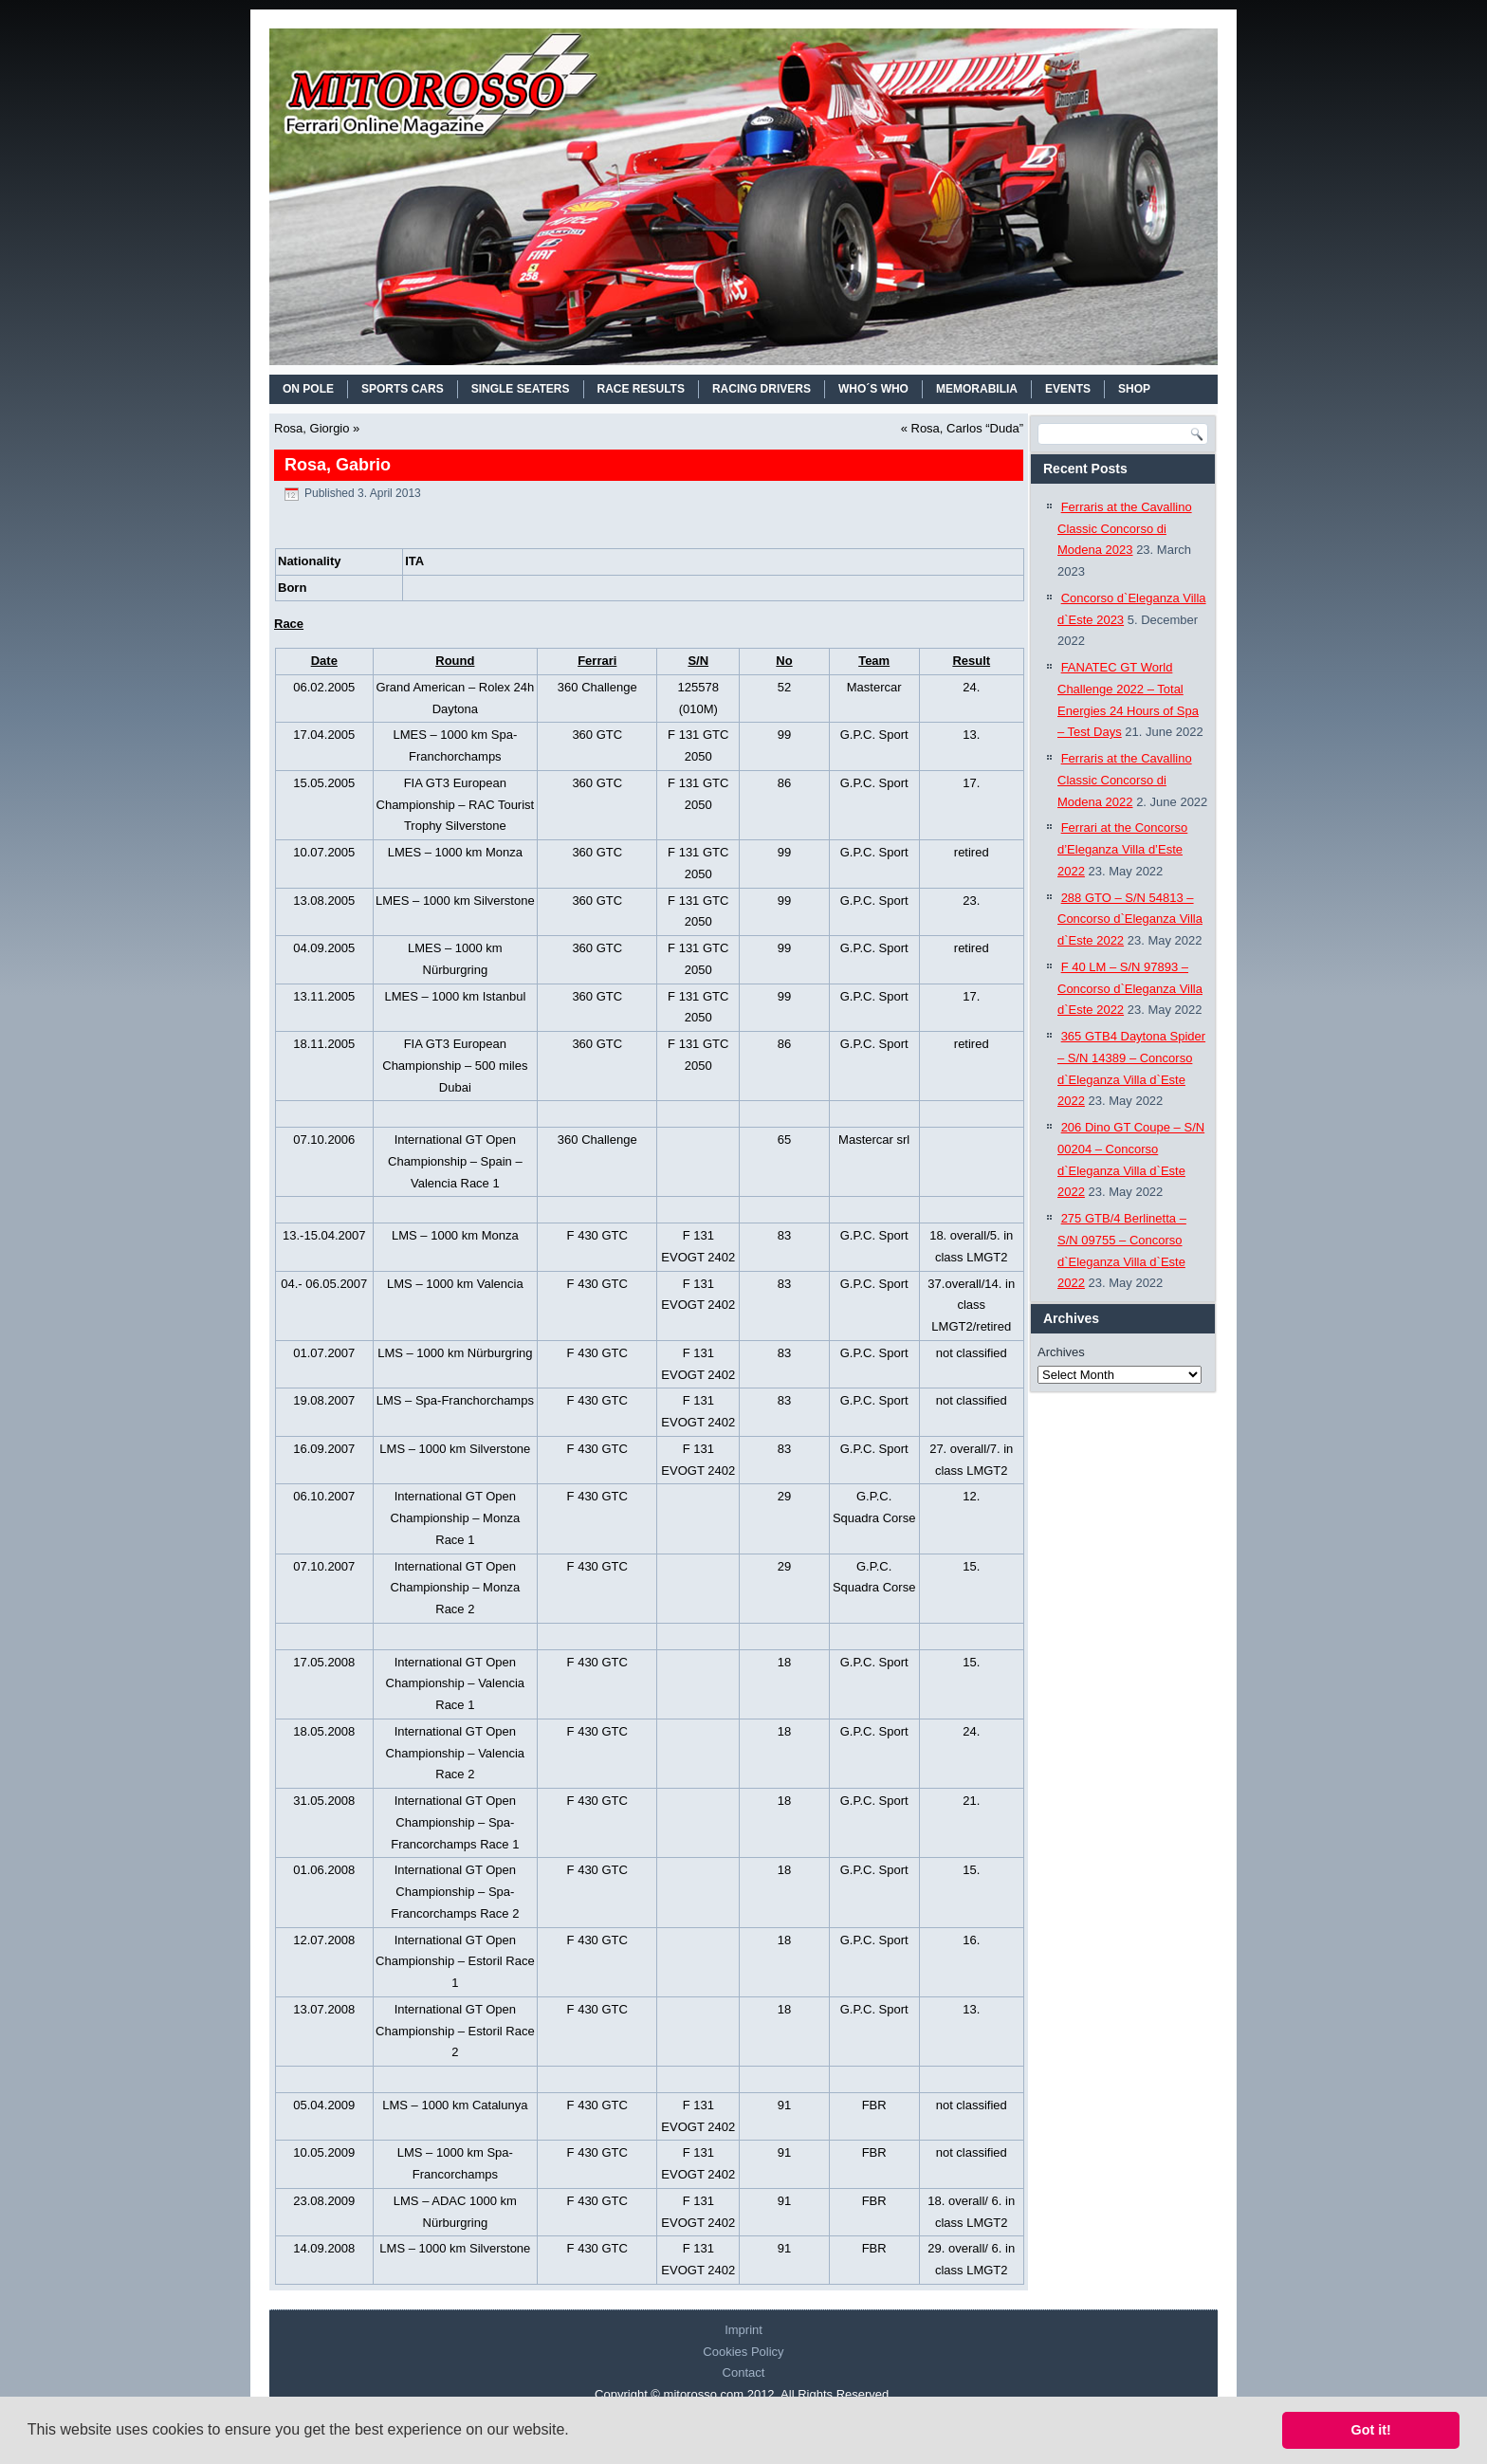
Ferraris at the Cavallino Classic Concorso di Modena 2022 (1124, 780)
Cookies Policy (743, 2351)
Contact (744, 2372)
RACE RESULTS (641, 388)
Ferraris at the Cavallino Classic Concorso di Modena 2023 (1124, 529)
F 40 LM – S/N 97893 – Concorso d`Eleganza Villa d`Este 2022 (1129, 989)
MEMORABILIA (977, 388)
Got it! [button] (1371, 2429)
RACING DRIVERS (761, 388)
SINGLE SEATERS (520, 388)
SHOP (1134, 388)
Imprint (743, 2330)
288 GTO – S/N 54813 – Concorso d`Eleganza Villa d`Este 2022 (1129, 919)
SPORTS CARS (402, 388)
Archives (1061, 1352)
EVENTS (1068, 388)
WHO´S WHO (873, 388)
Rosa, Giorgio (311, 428)
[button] (575, 2432)
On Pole (308, 388)
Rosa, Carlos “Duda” (967, 428)
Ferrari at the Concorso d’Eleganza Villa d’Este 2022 (1122, 849)
